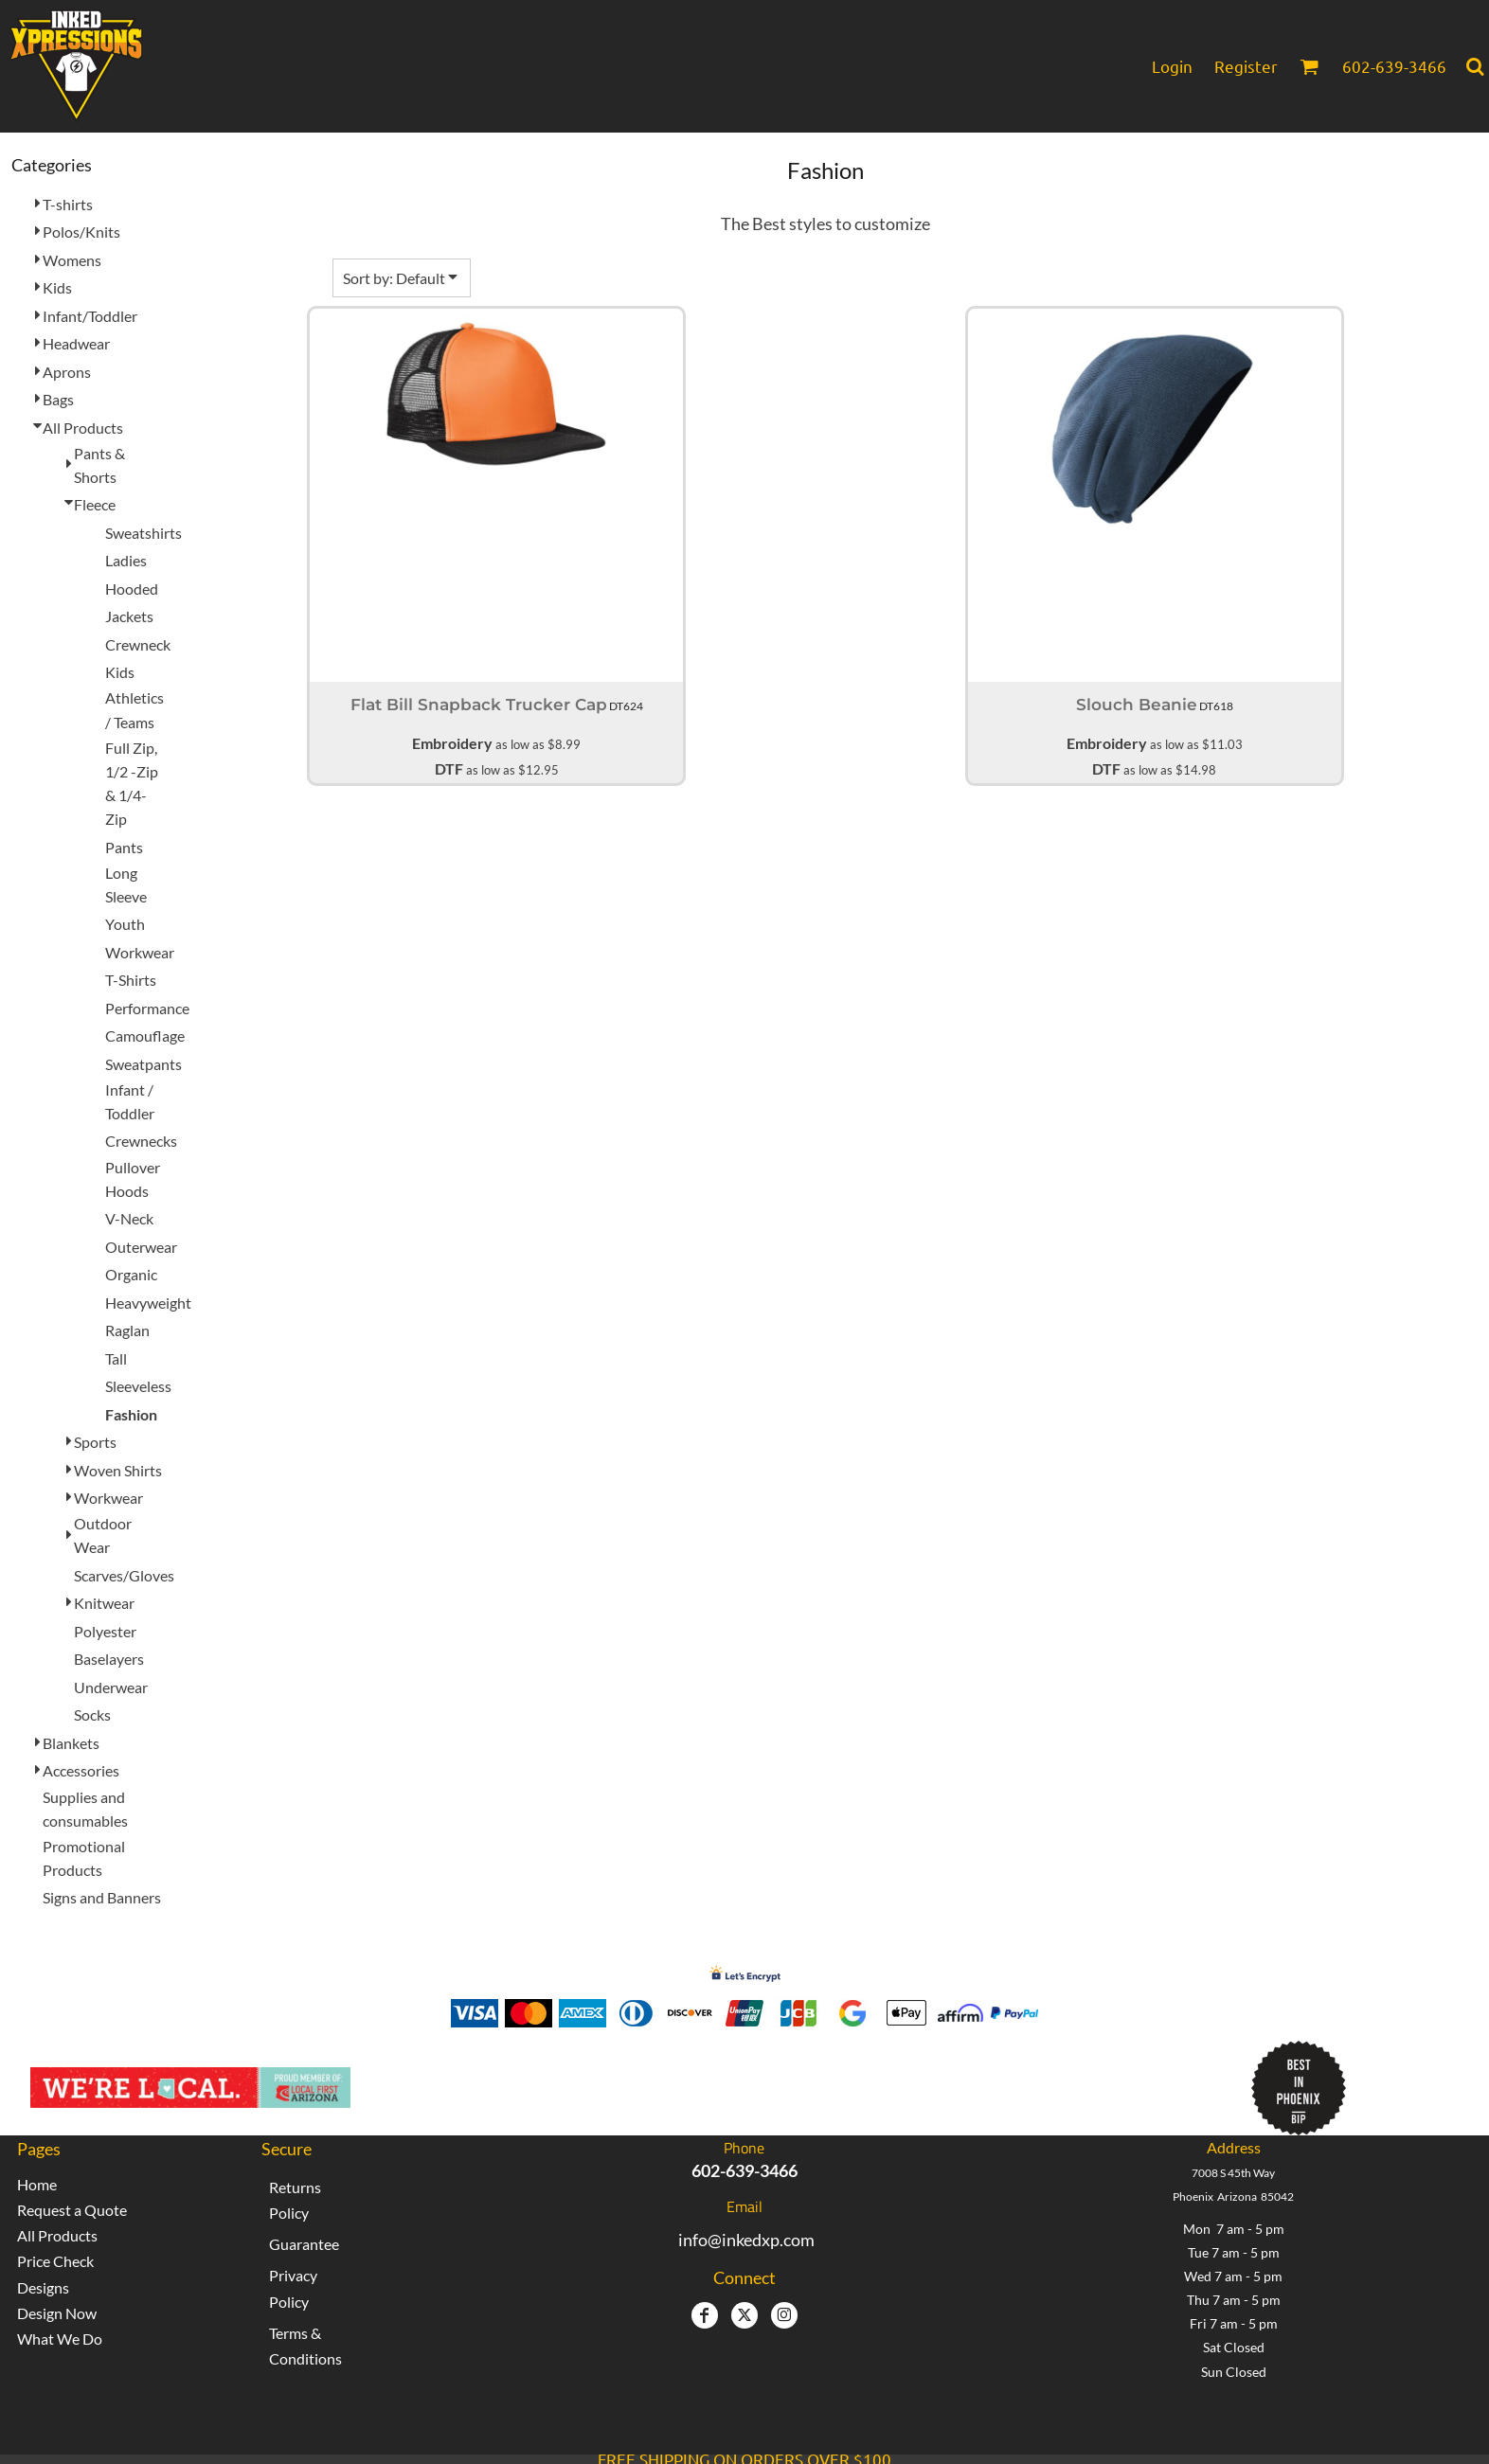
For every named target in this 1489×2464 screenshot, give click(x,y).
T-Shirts (130, 980)
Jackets (129, 616)
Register (1246, 66)
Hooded (131, 589)
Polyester (105, 1631)
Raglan (127, 1330)
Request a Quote (72, 2210)
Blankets (71, 1743)
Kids (57, 287)
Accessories (81, 1770)
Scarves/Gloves (124, 1575)
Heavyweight (148, 1303)
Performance (147, 1008)
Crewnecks (141, 1141)
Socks (92, 1714)
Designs (43, 2287)
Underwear (111, 1687)
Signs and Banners (102, 1897)
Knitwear (104, 1603)
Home (37, 2184)
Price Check (55, 2261)
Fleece (95, 504)
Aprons (67, 372)
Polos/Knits (81, 232)
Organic (131, 1274)
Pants (124, 847)
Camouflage (145, 1036)
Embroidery (452, 743)
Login (1172, 66)
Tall (116, 1358)
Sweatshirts (143, 533)
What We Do (59, 2339)
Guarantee (304, 2244)
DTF (449, 768)
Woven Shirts (118, 1470)
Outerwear (141, 1247)
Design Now (57, 2313)
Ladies (126, 560)
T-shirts (68, 204)
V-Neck (129, 1218)
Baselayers (109, 1659)
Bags (58, 399)
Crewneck (137, 644)
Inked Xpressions (560, 2078)
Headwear (76, 343)
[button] (1309, 66)
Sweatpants (143, 1064)
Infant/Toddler (90, 316)
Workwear (139, 952)
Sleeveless (138, 1386)
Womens (72, 260)
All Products (83, 428)
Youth (125, 924)
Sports (95, 1442)
